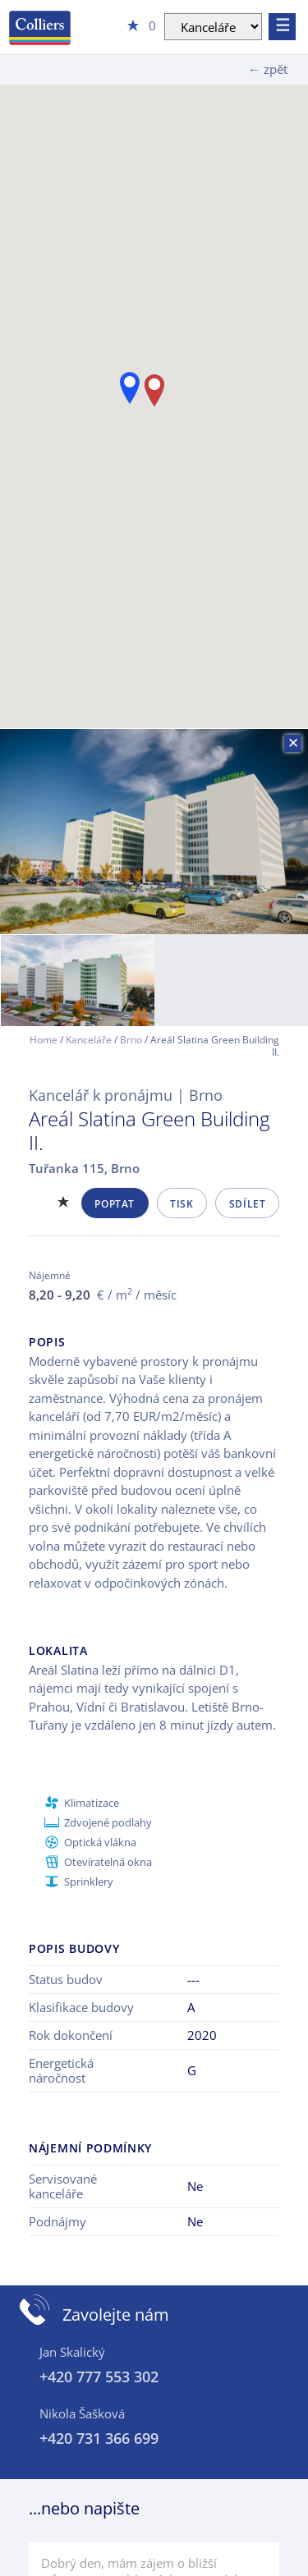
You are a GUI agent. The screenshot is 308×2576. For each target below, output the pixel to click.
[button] (130, 388)
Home (43, 1040)
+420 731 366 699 (99, 2438)
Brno (131, 1040)
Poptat (114, 1204)
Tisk (181, 1204)
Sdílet (247, 1204)
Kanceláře (89, 1040)
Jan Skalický (72, 2352)
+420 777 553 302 (99, 2376)
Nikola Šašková (82, 2413)
